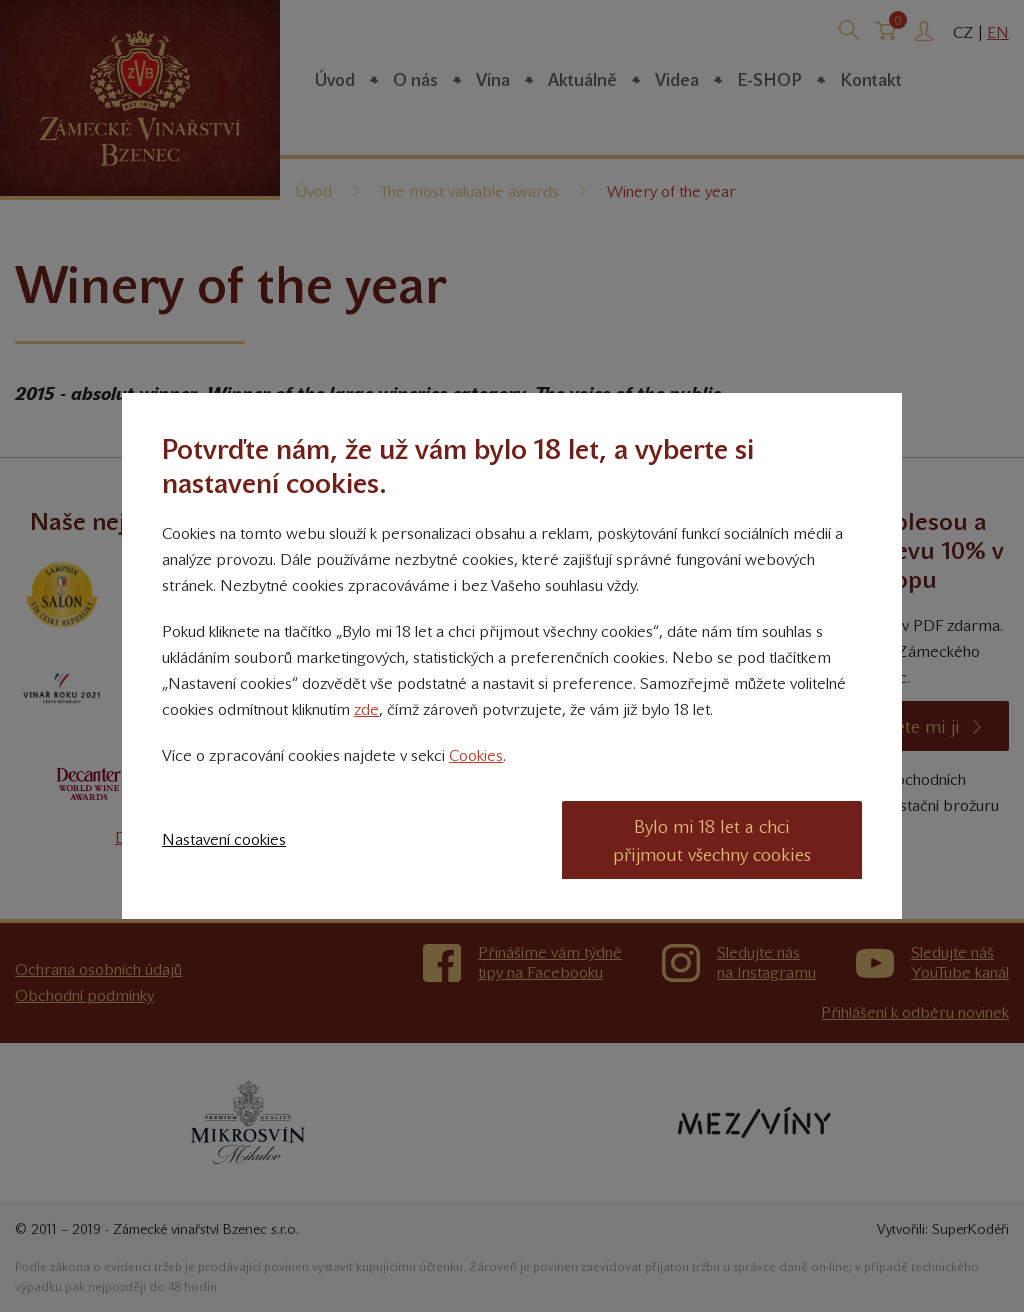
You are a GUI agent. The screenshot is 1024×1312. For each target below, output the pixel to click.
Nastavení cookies (224, 839)
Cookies (476, 755)
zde (366, 709)
